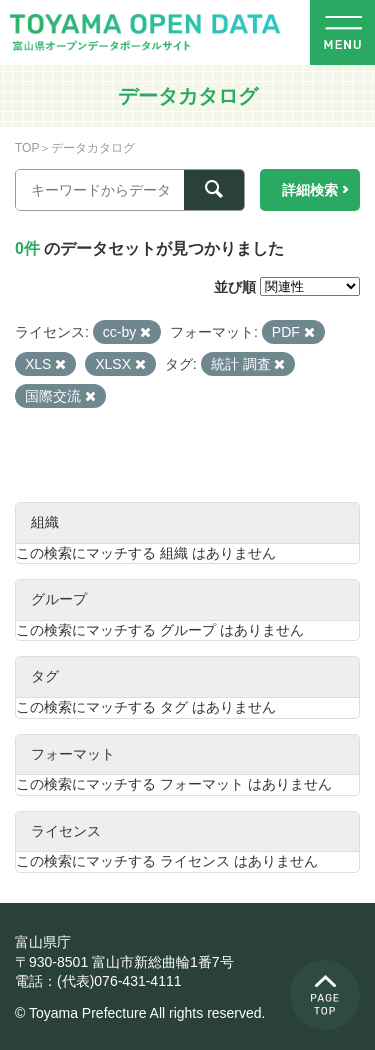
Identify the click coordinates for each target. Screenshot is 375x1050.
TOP (27, 148)
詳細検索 (310, 190)
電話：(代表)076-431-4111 (98, 981)
